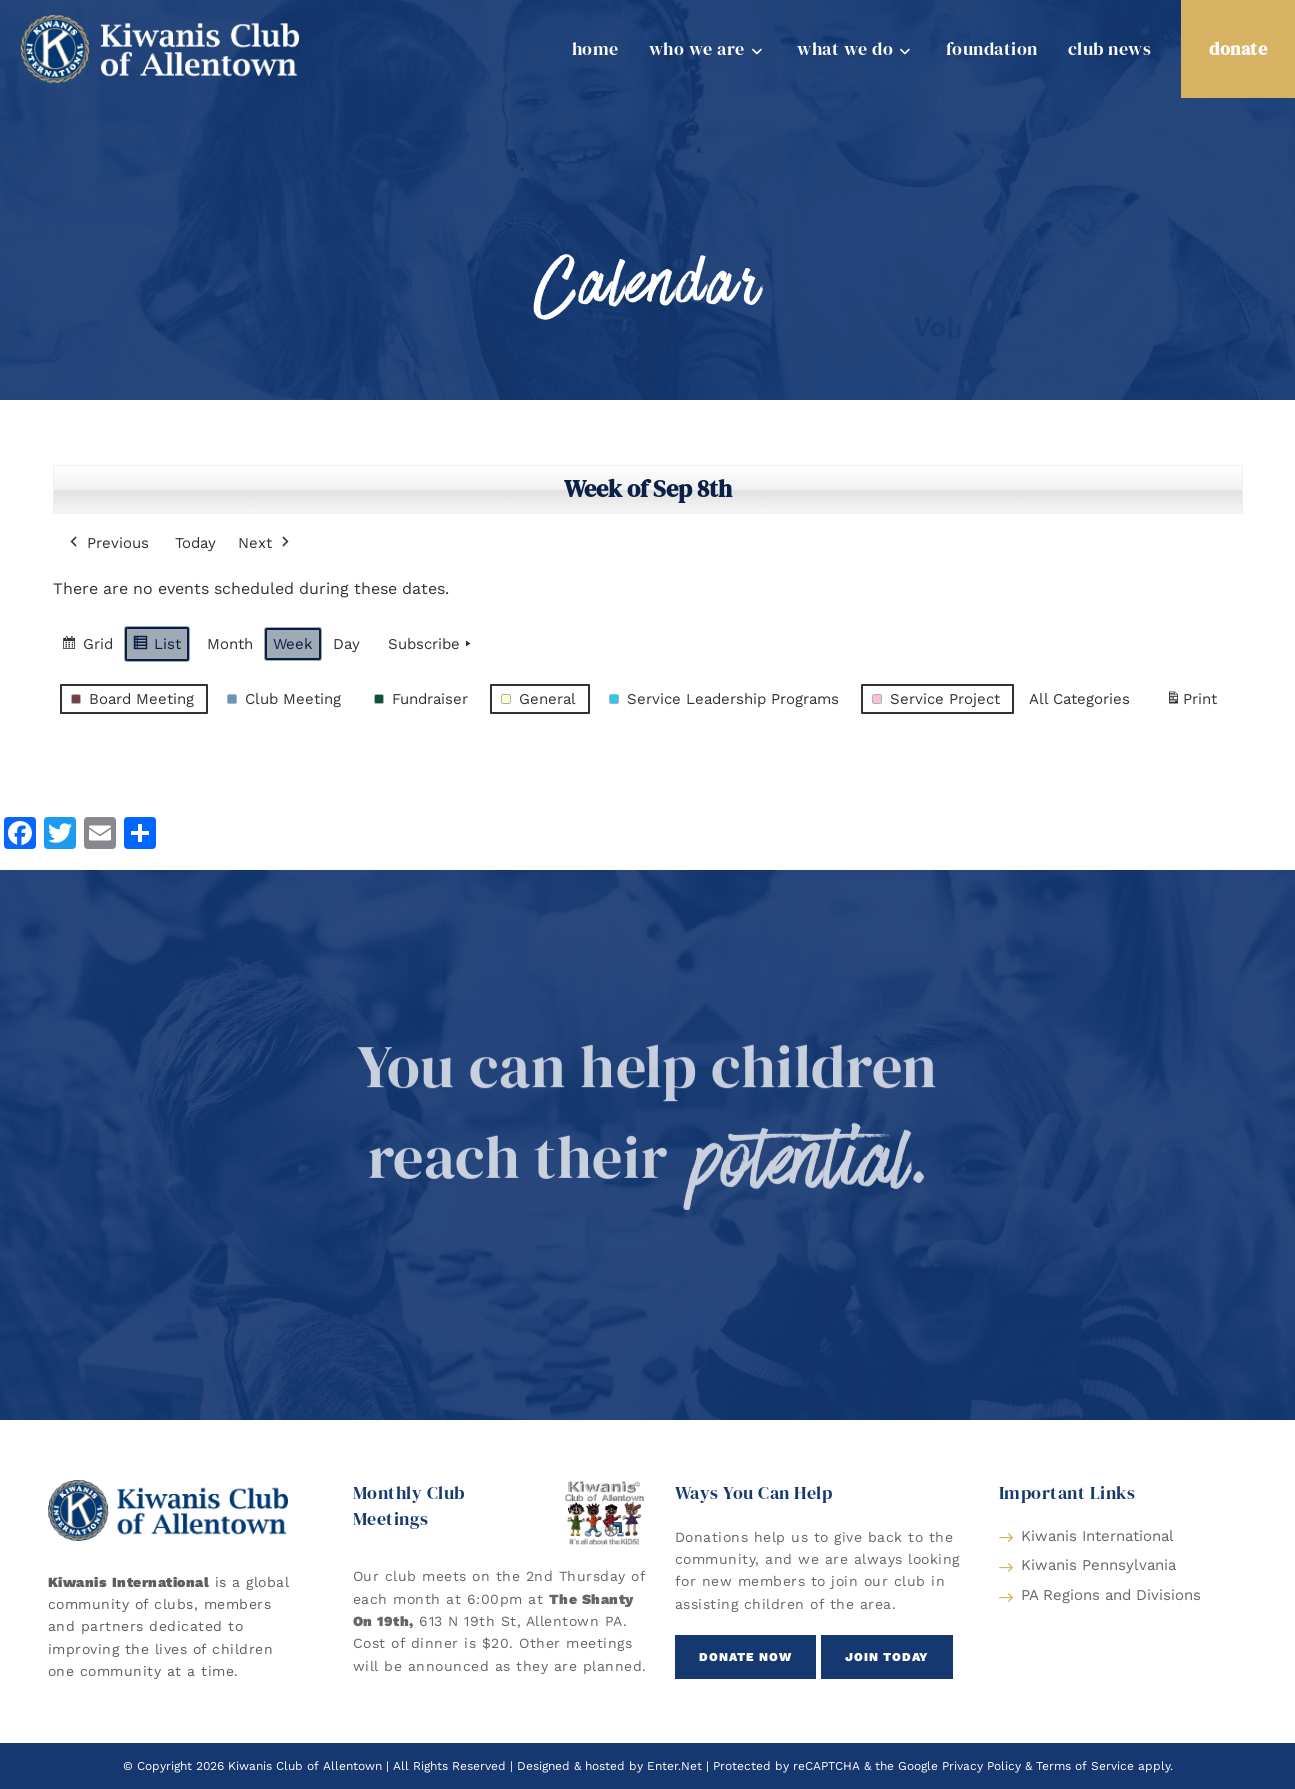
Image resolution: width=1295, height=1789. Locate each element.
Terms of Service (1085, 1766)
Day (346, 644)
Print (1191, 702)
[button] (745, 1657)
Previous (107, 543)
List (156, 646)
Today (195, 543)
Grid (87, 646)
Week (293, 644)
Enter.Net (674, 1766)
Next (265, 543)
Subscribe (431, 644)
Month (230, 644)
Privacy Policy (981, 1766)
